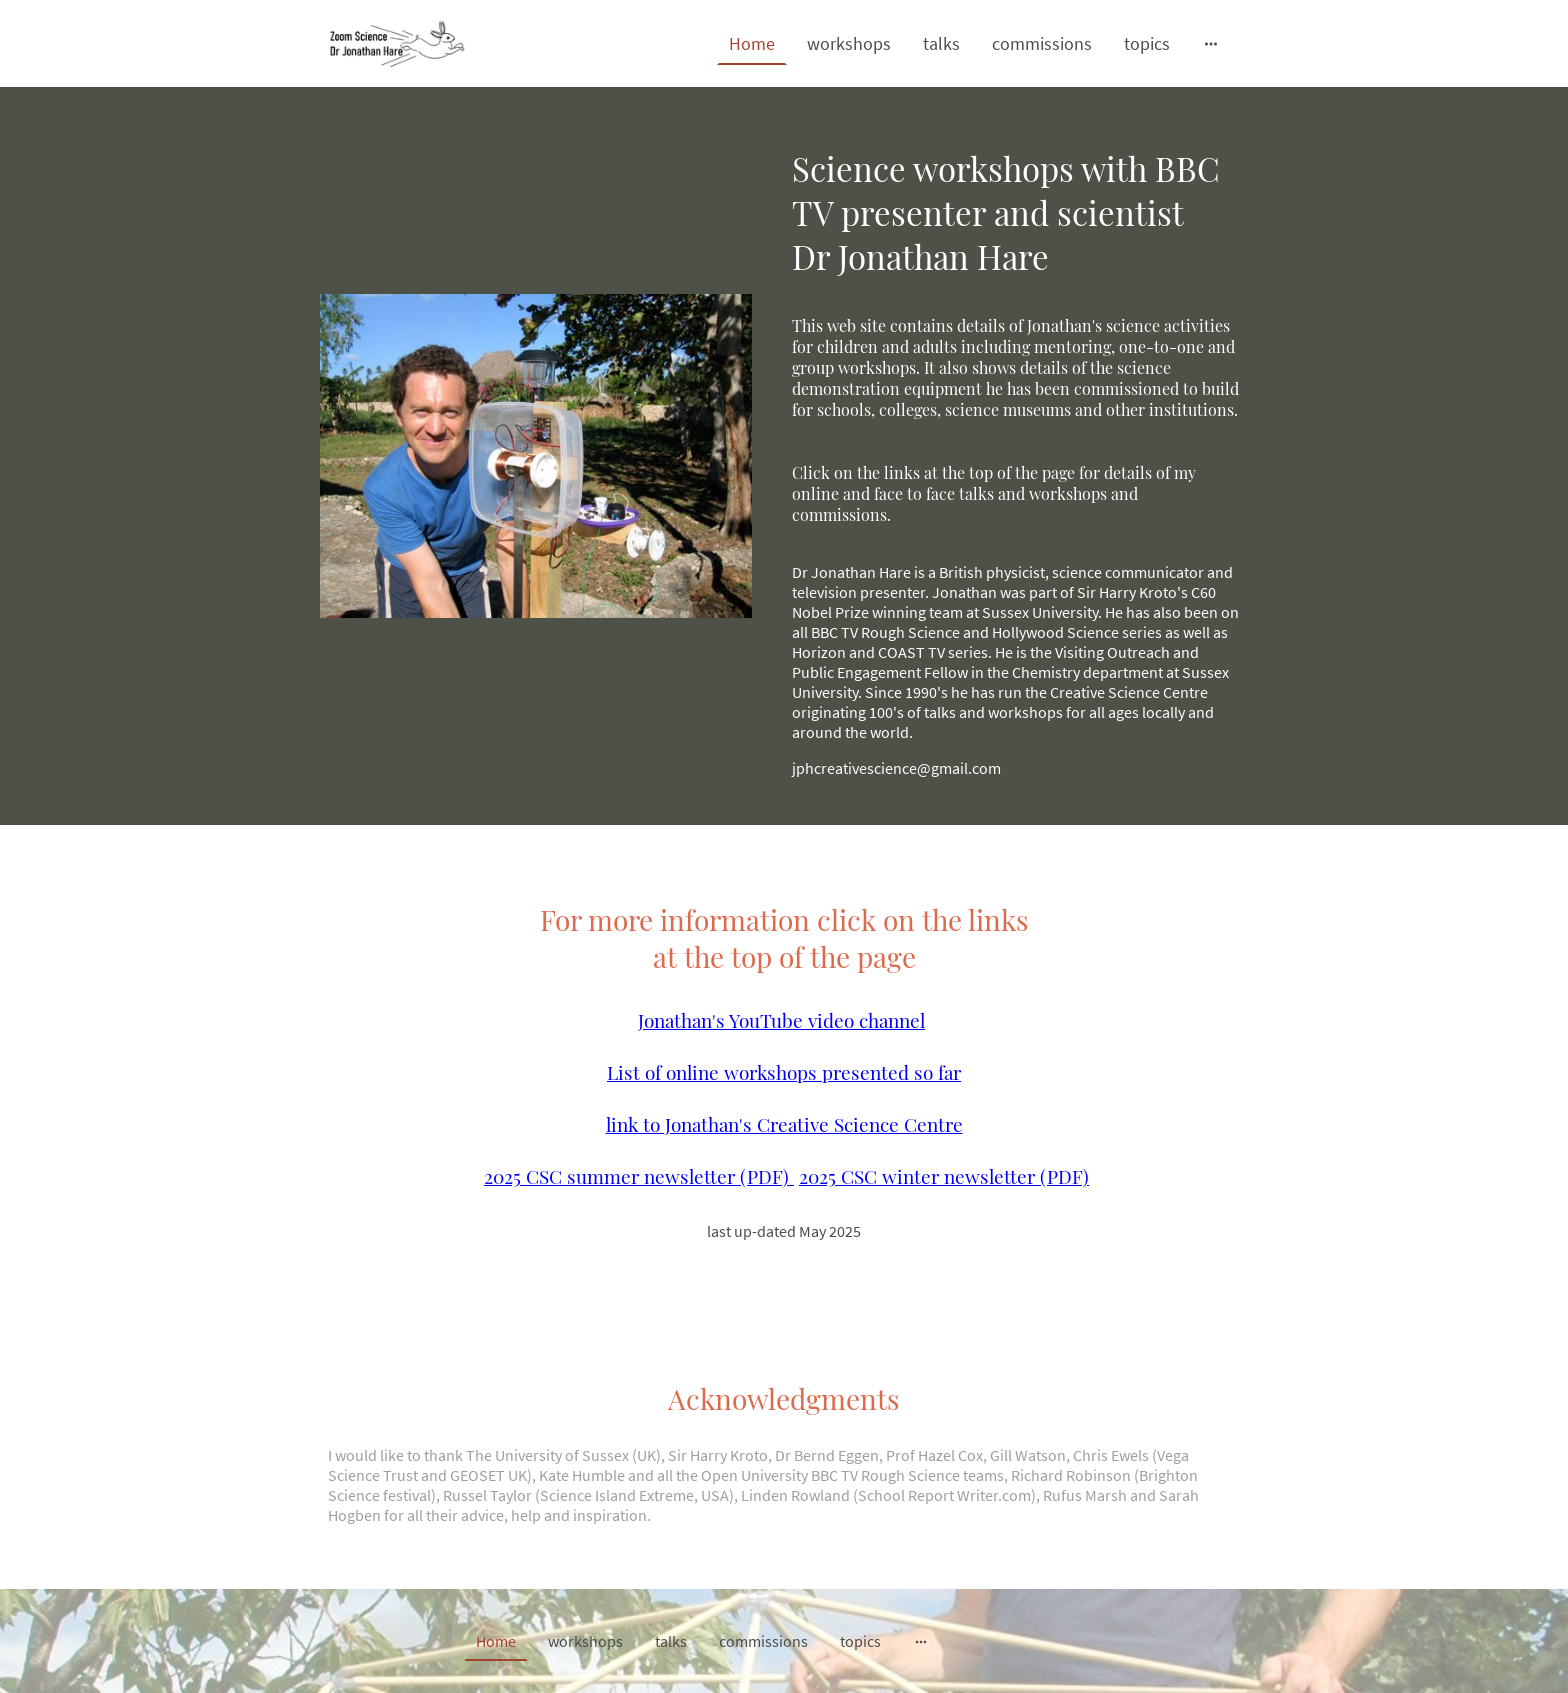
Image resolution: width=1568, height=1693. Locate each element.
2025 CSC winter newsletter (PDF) (944, 1176)
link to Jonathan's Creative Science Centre (784, 1124)
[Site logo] (397, 43)
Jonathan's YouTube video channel (781, 1020)
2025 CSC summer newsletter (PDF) (639, 1176)
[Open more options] (1211, 43)
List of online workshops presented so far (784, 1072)
